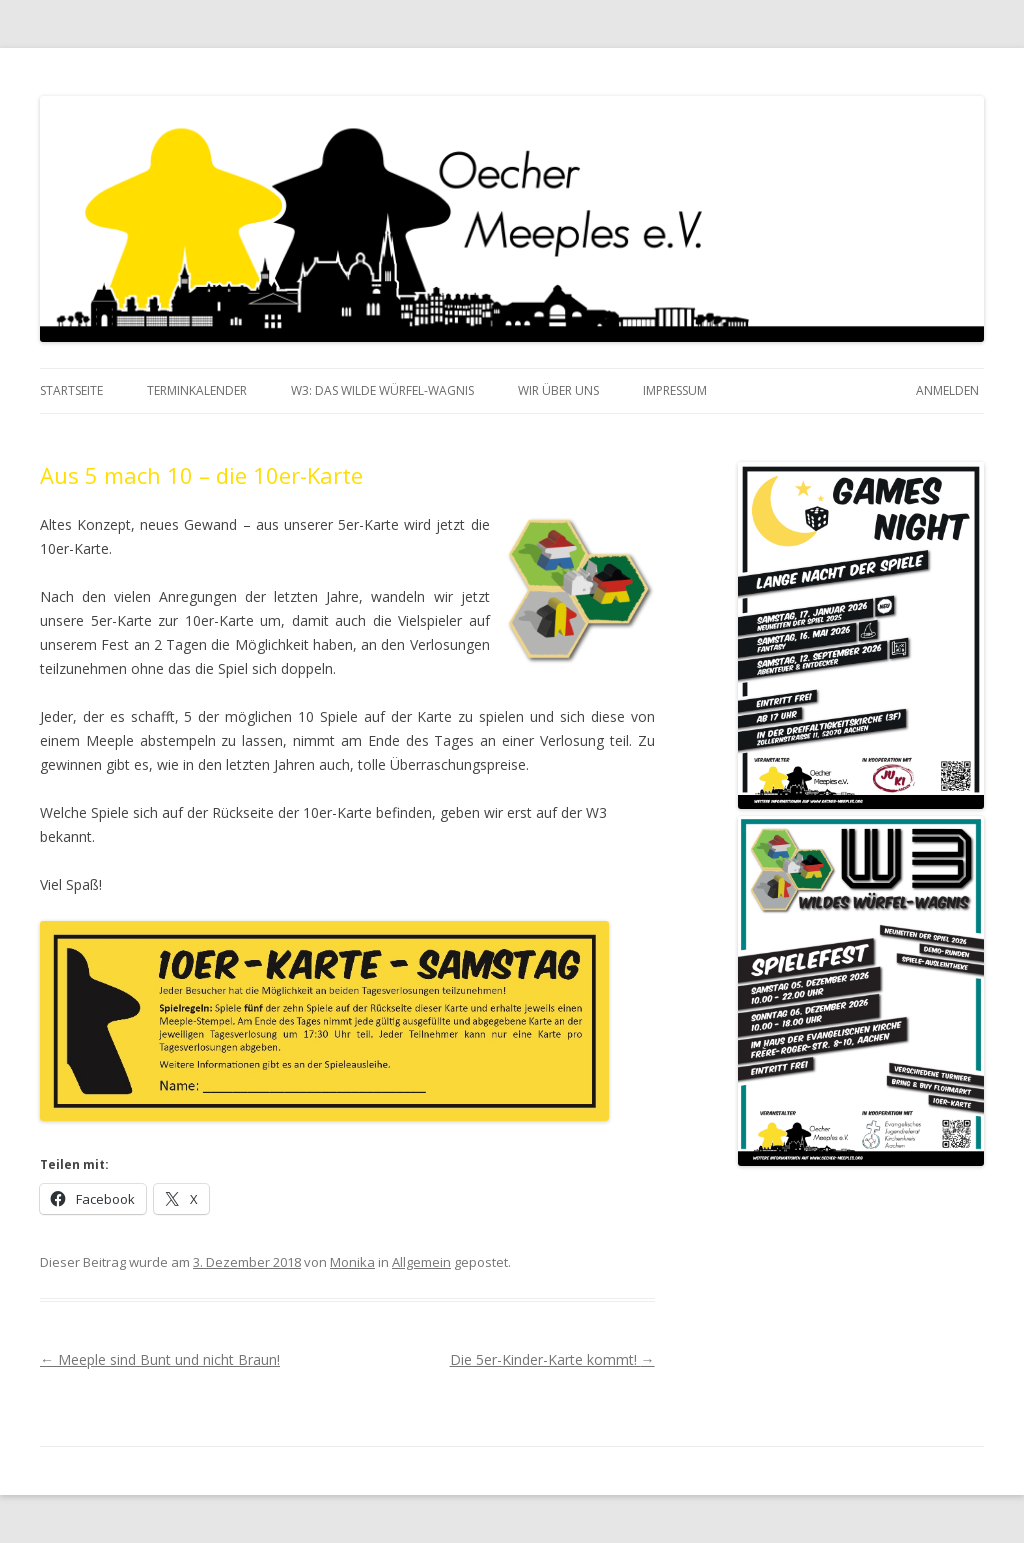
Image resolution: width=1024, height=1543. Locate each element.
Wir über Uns (558, 390)
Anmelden (947, 390)
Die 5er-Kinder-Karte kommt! (552, 1359)
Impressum (675, 390)
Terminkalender (197, 390)
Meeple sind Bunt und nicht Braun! (160, 1359)
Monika (352, 1262)
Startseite (71, 390)
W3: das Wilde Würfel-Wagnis (382, 390)
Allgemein (421, 1262)
